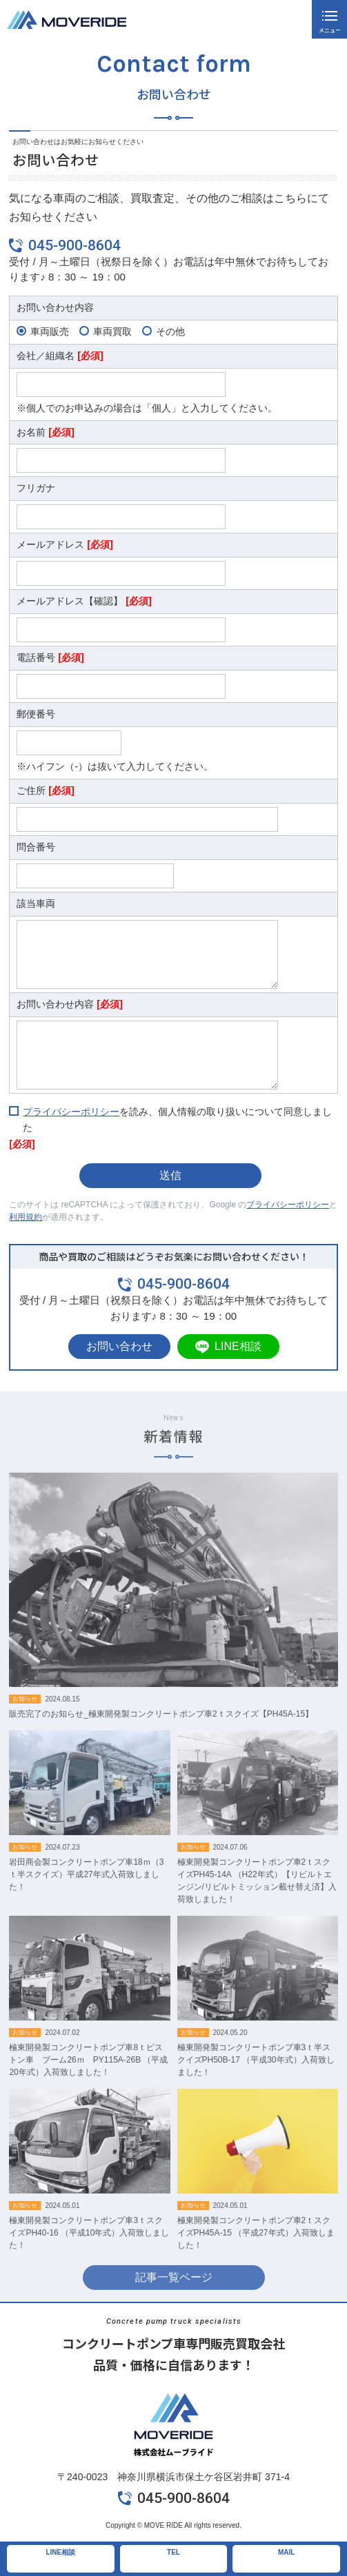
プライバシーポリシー (71, 1111)
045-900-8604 (74, 245)
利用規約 (25, 1217)
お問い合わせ (119, 1346)
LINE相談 (238, 1346)
